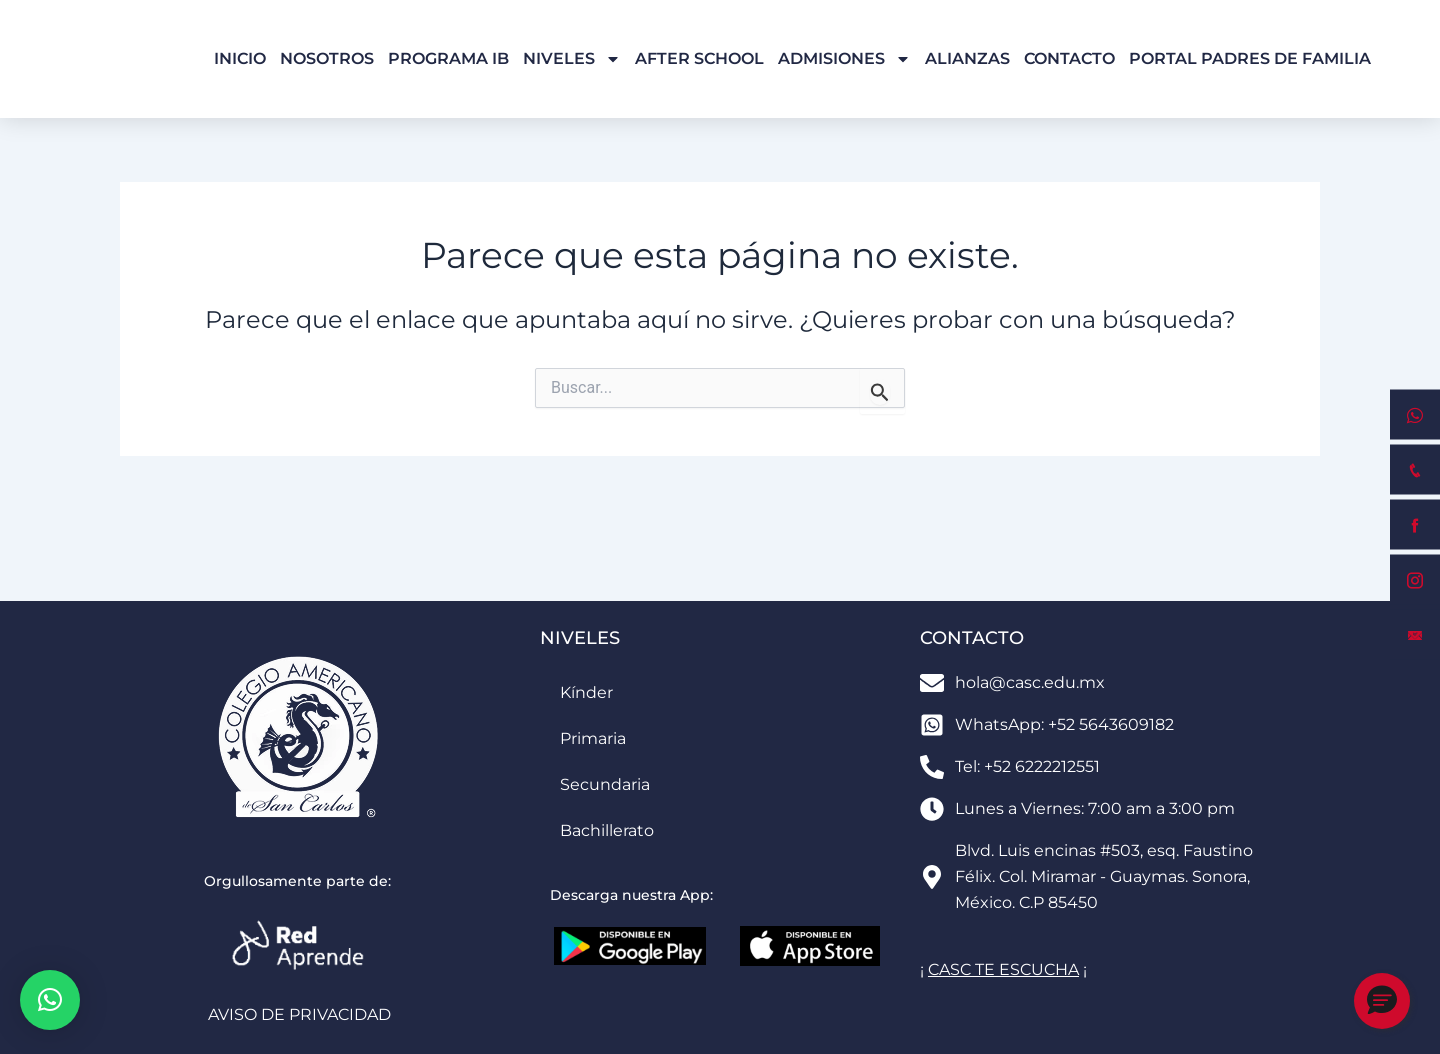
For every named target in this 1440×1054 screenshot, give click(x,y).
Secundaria (605, 784)
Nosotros (327, 58)
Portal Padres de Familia (1250, 58)
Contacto (1069, 58)
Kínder (586, 692)
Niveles (572, 59)
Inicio (240, 58)
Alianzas (967, 58)
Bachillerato (607, 830)
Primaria (593, 738)
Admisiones (844, 59)
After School (699, 58)
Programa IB (448, 58)
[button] (50, 1000)
